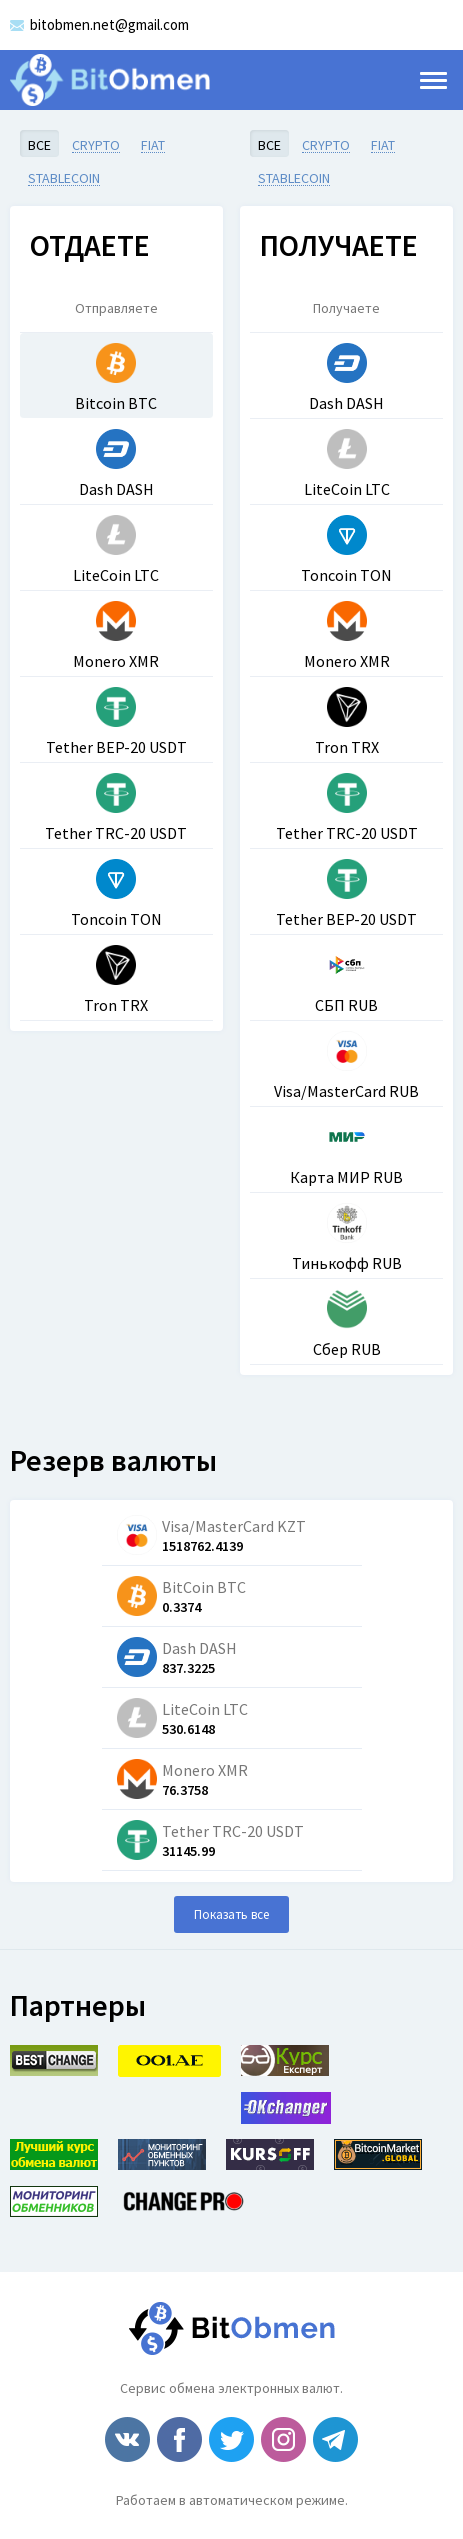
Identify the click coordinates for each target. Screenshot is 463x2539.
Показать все (231, 1914)
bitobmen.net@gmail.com (109, 24)
